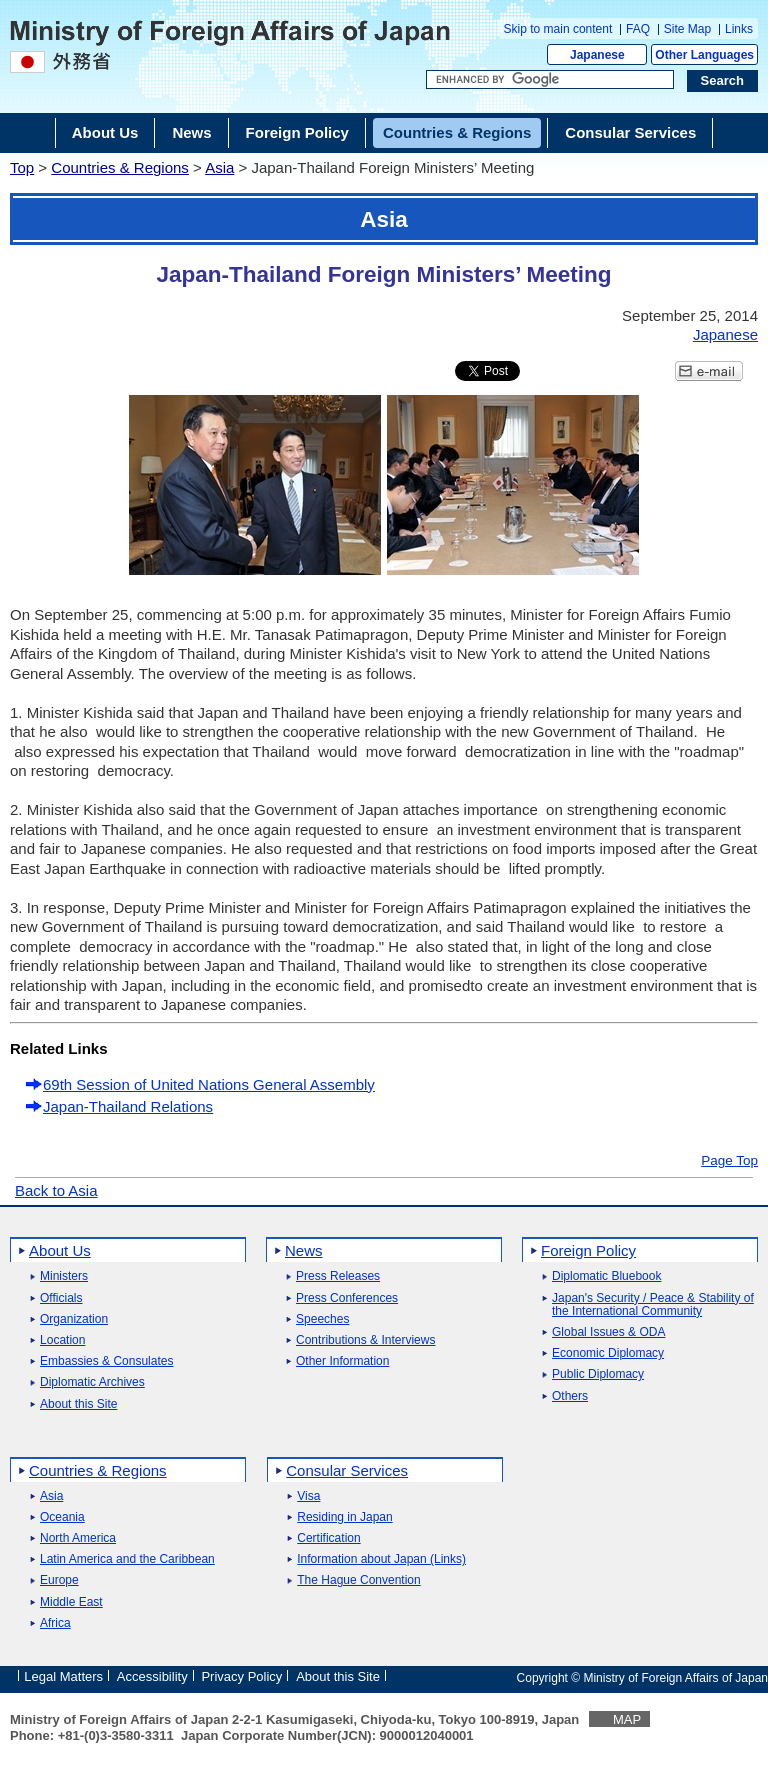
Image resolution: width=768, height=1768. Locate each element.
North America (78, 1538)
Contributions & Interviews (365, 1340)
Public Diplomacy (598, 1374)
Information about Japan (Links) (381, 1559)
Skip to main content (558, 29)
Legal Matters (63, 1676)
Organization (74, 1319)
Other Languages (704, 55)
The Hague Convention (358, 1580)
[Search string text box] (550, 80)
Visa (308, 1496)
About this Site (78, 1404)
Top (22, 167)
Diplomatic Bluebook (606, 1276)
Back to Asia (56, 1190)
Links (739, 29)
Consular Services (347, 1470)
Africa (55, 1623)
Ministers (64, 1276)
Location (62, 1340)
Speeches (322, 1319)
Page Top (729, 1161)
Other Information (342, 1361)
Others (570, 1396)
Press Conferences (347, 1298)
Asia (219, 167)
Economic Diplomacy (608, 1353)
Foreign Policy (588, 1250)
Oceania (62, 1517)
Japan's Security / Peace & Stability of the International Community (653, 1305)
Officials (61, 1298)
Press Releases (338, 1276)
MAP (627, 1719)
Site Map (687, 29)
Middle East (71, 1602)
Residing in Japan (344, 1517)
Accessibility (152, 1676)
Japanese (597, 55)
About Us (60, 1250)
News (304, 1250)
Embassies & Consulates (106, 1361)
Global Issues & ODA (608, 1332)
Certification (328, 1538)
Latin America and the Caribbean (127, 1559)
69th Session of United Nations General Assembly (209, 1084)
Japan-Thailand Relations (128, 1106)
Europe (59, 1580)
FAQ (638, 29)
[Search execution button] (723, 81)
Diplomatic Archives (92, 1382)
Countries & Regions (120, 167)
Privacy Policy (241, 1676)
